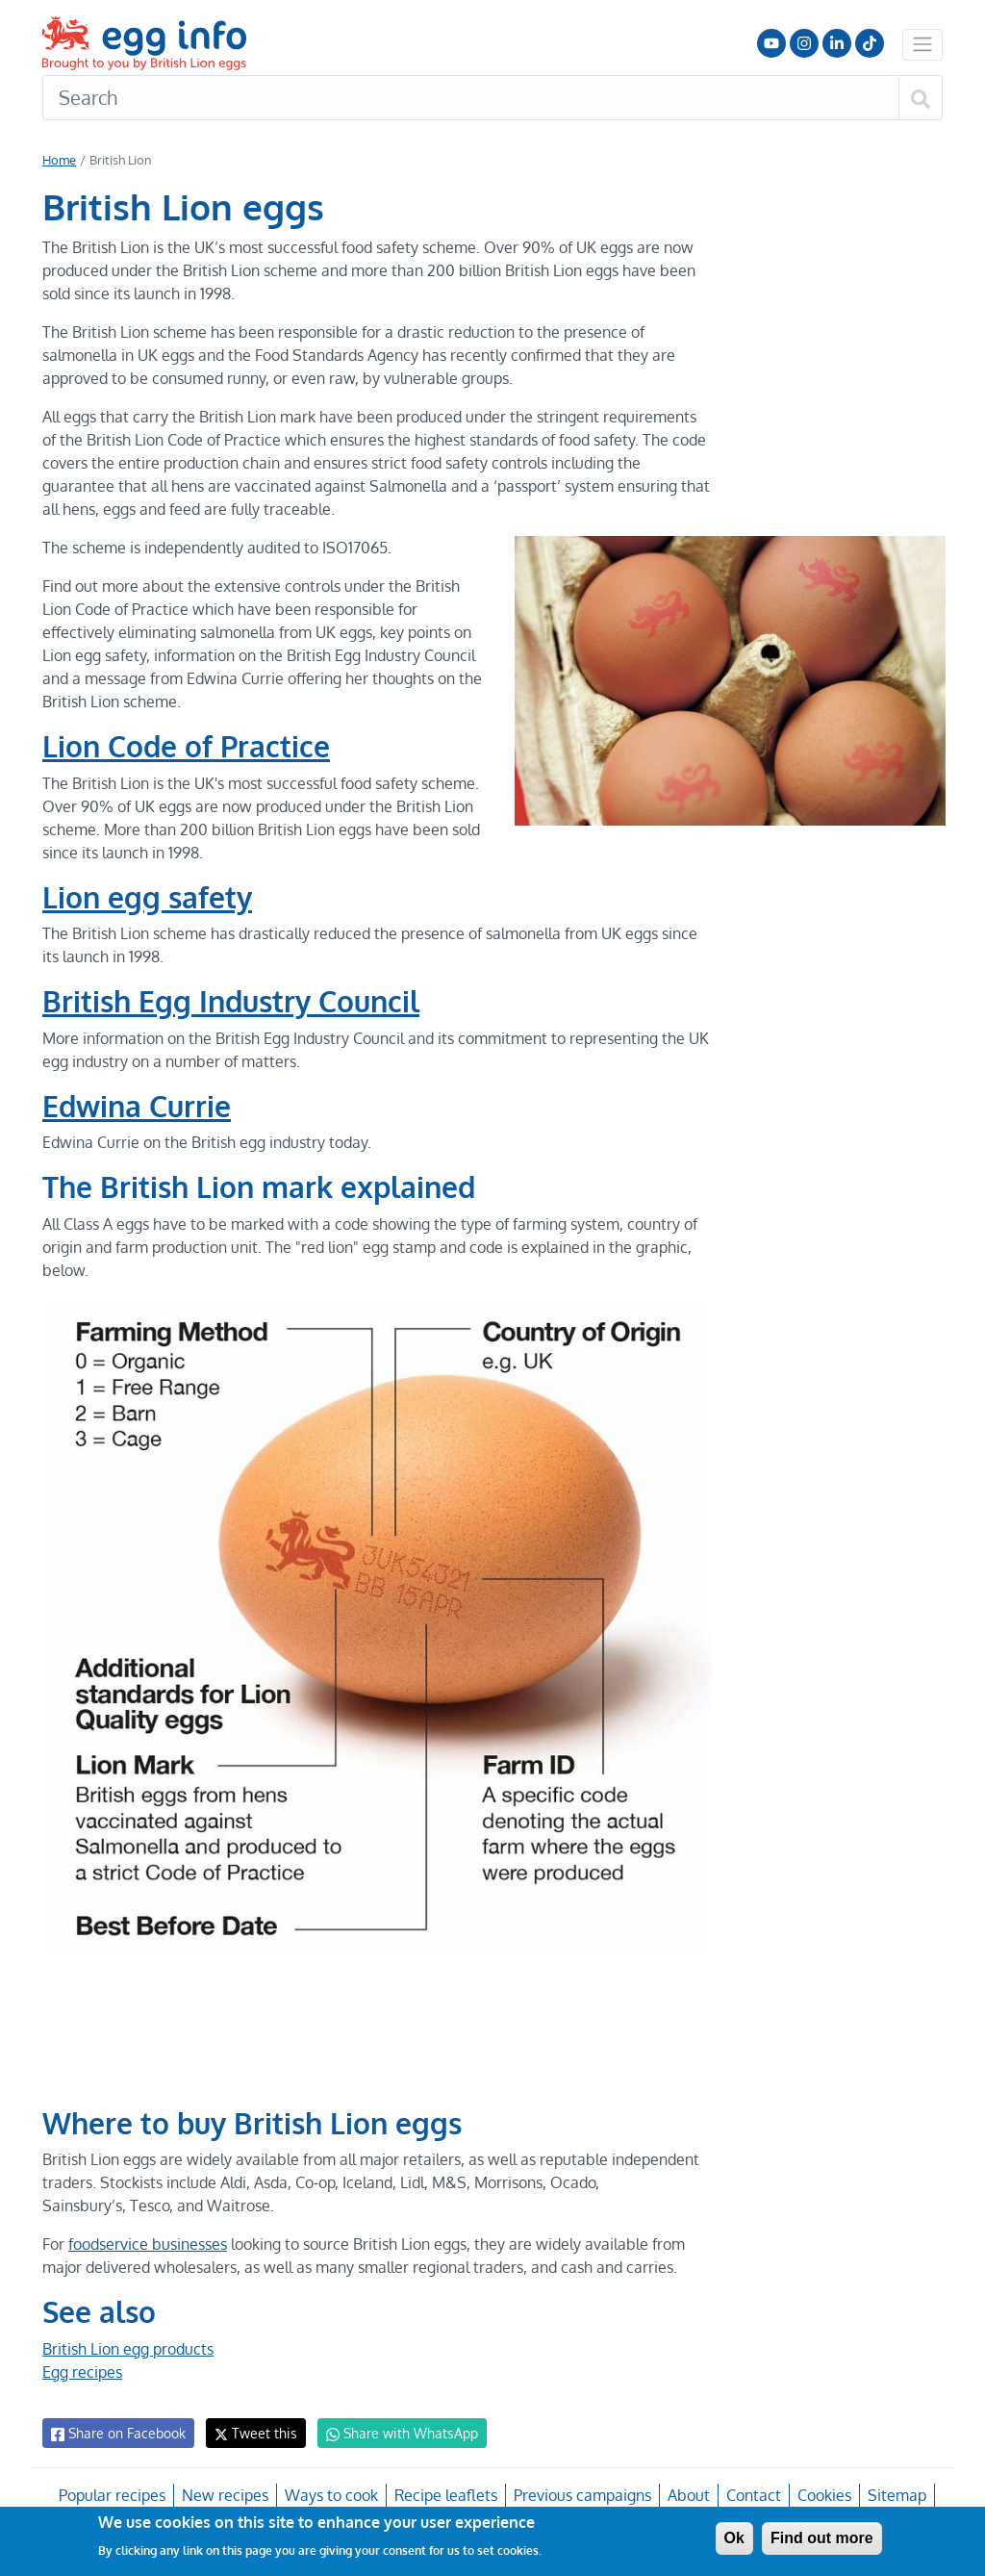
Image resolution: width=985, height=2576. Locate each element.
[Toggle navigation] (922, 44)
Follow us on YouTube (771, 43)
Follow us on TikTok (869, 43)
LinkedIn (836, 43)
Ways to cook (332, 2495)
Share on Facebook (117, 2433)
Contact (751, 2495)
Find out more (821, 2538)
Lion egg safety (147, 897)
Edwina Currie (137, 1105)
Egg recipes (82, 2372)
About (687, 2495)
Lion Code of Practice (187, 745)
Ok (734, 2538)
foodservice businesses (148, 2244)
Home (59, 159)
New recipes (226, 2495)
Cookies (822, 2495)
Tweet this (251, 2433)
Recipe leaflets (445, 2495)
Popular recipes (115, 2495)
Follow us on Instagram (804, 43)
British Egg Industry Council (233, 1000)
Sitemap (894, 2495)
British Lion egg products (128, 2349)
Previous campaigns (581, 2495)
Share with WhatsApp (393, 2433)
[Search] (470, 98)
